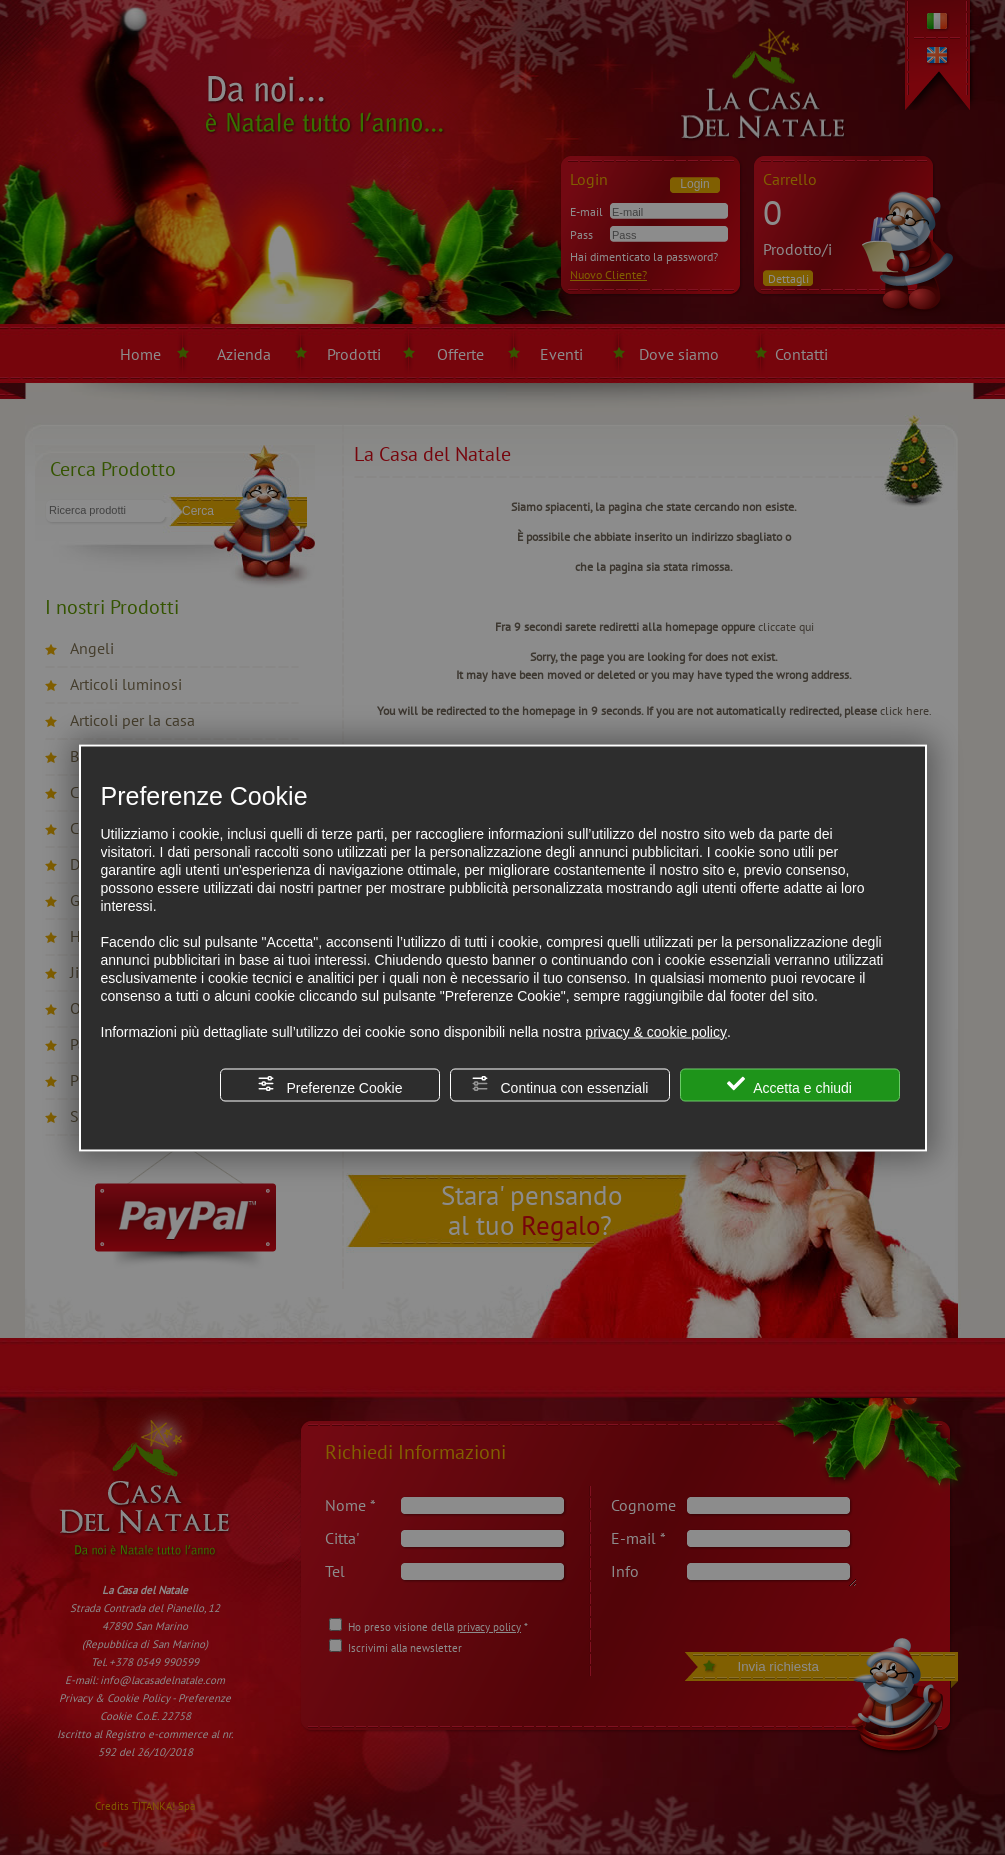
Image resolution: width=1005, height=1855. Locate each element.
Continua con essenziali (560, 1084)
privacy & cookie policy (656, 1031)
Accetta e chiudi (789, 1084)
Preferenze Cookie (330, 1084)
